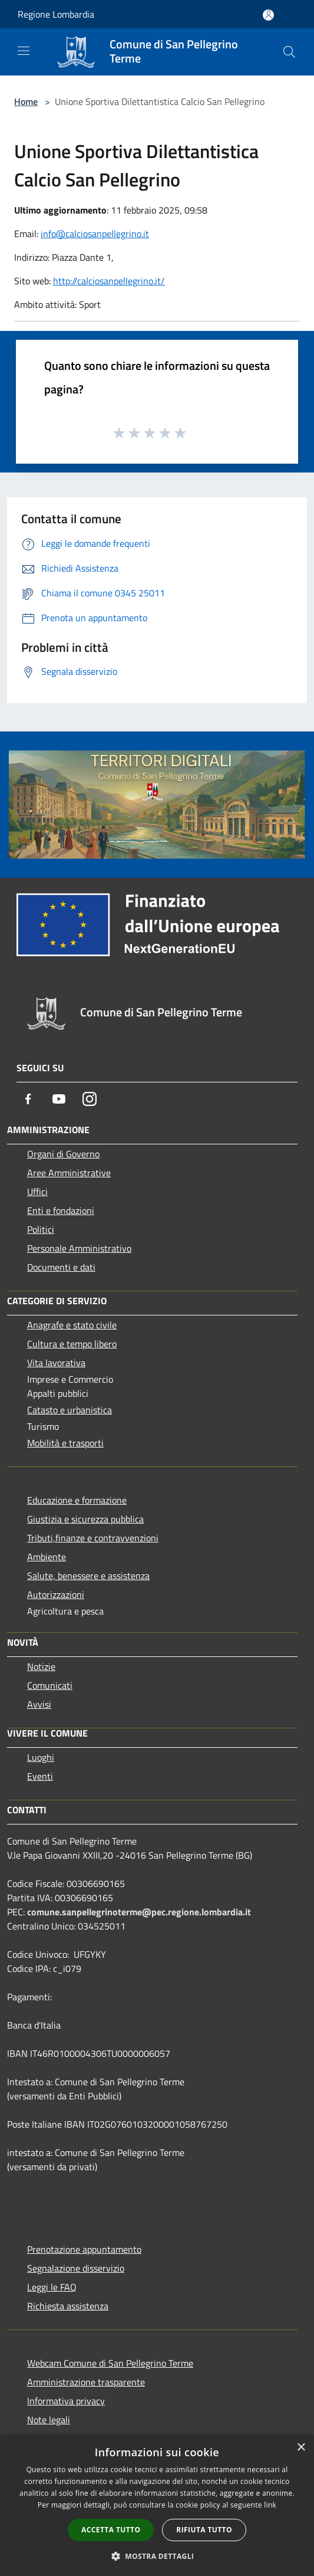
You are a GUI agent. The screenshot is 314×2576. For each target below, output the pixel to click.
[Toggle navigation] (23, 51)
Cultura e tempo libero (72, 1344)
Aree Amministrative (69, 1173)
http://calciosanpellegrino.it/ (109, 281)
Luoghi (40, 1757)
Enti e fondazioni (60, 1210)
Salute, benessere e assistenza (88, 1575)
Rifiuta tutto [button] (204, 2530)
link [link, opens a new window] (270, 2505)
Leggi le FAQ (52, 2287)
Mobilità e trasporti (65, 1443)
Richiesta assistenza (67, 2306)
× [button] (300, 2447)
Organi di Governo (63, 1154)
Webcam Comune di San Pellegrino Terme (110, 2363)
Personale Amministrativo (79, 1248)
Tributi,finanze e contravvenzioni (92, 1538)
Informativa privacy (66, 2401)
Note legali (48, 2420)
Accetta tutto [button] (110, 2530)
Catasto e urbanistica (69, 1410)
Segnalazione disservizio (75, 2268)
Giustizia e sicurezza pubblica (85, 1519)
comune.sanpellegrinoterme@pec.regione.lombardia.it (139, 1912)
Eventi (40, 1776)
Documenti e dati (61, 1267)
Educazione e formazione (77, 1500)
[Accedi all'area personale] (268, 15)
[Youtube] (59, 1099)
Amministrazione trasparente (86, 2382)
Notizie (41, 1666)
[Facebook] (28, 1099)
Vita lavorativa (56, 1363)
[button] (157, 2556)
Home (26, 101)
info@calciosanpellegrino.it (95, 234)
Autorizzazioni (55, 1594)
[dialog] (157, 2505)
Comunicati (49, 1685)
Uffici (37, 1191)
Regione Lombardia (56, 14)
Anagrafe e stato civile (72, 1325)
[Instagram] (89, 1099)
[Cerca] (289, 52)
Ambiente (46, 1557)
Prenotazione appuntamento (84, 2249)
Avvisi (39, 1704)
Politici (40, 1229)
